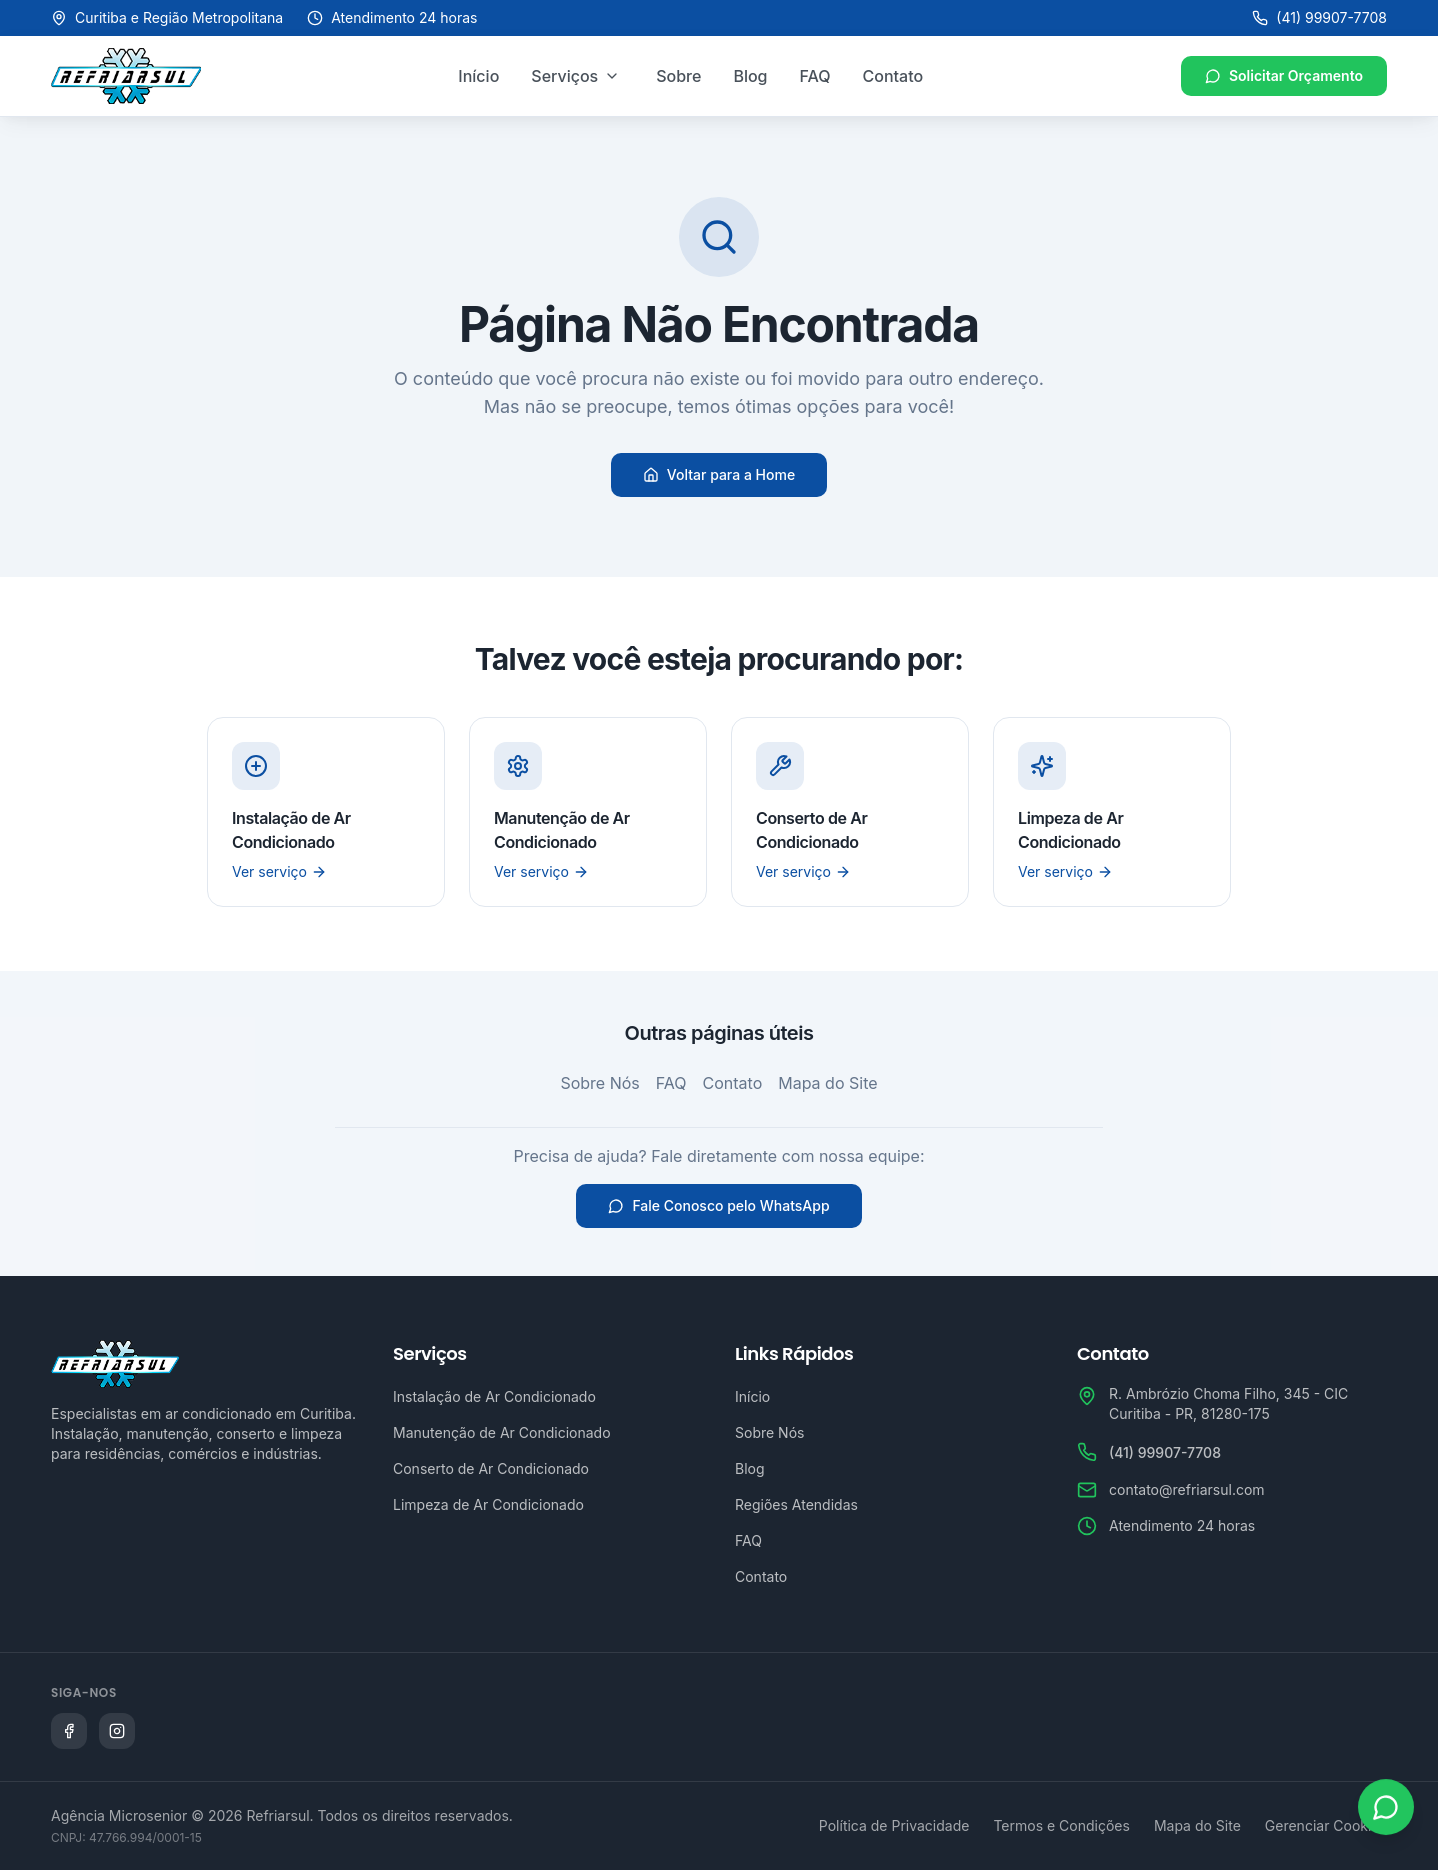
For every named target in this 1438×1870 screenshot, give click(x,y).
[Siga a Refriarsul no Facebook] (69, 1731)
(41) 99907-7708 (1319, 17)
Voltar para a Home (719, 474)
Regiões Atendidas (796, 1504)
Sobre (678, 76)
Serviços (564, 76)
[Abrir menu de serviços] (612, 76)
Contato (893, 76)
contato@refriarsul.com (1187, 1489)
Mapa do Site (827, 1083)
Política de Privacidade (894, 1825)
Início (478, 76)
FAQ (815, 76)
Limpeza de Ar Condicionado (488, 1504)
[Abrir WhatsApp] (1386, 1813)
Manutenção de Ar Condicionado (502, 1432)
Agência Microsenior (119, 1815)
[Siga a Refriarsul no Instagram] (117, 1731)
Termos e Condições (1061, 1825)
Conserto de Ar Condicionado (491, 1468)
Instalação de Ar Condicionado (494, 1396)
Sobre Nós (599, 1083)
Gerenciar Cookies (1326, 1825)
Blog (750, 76)
